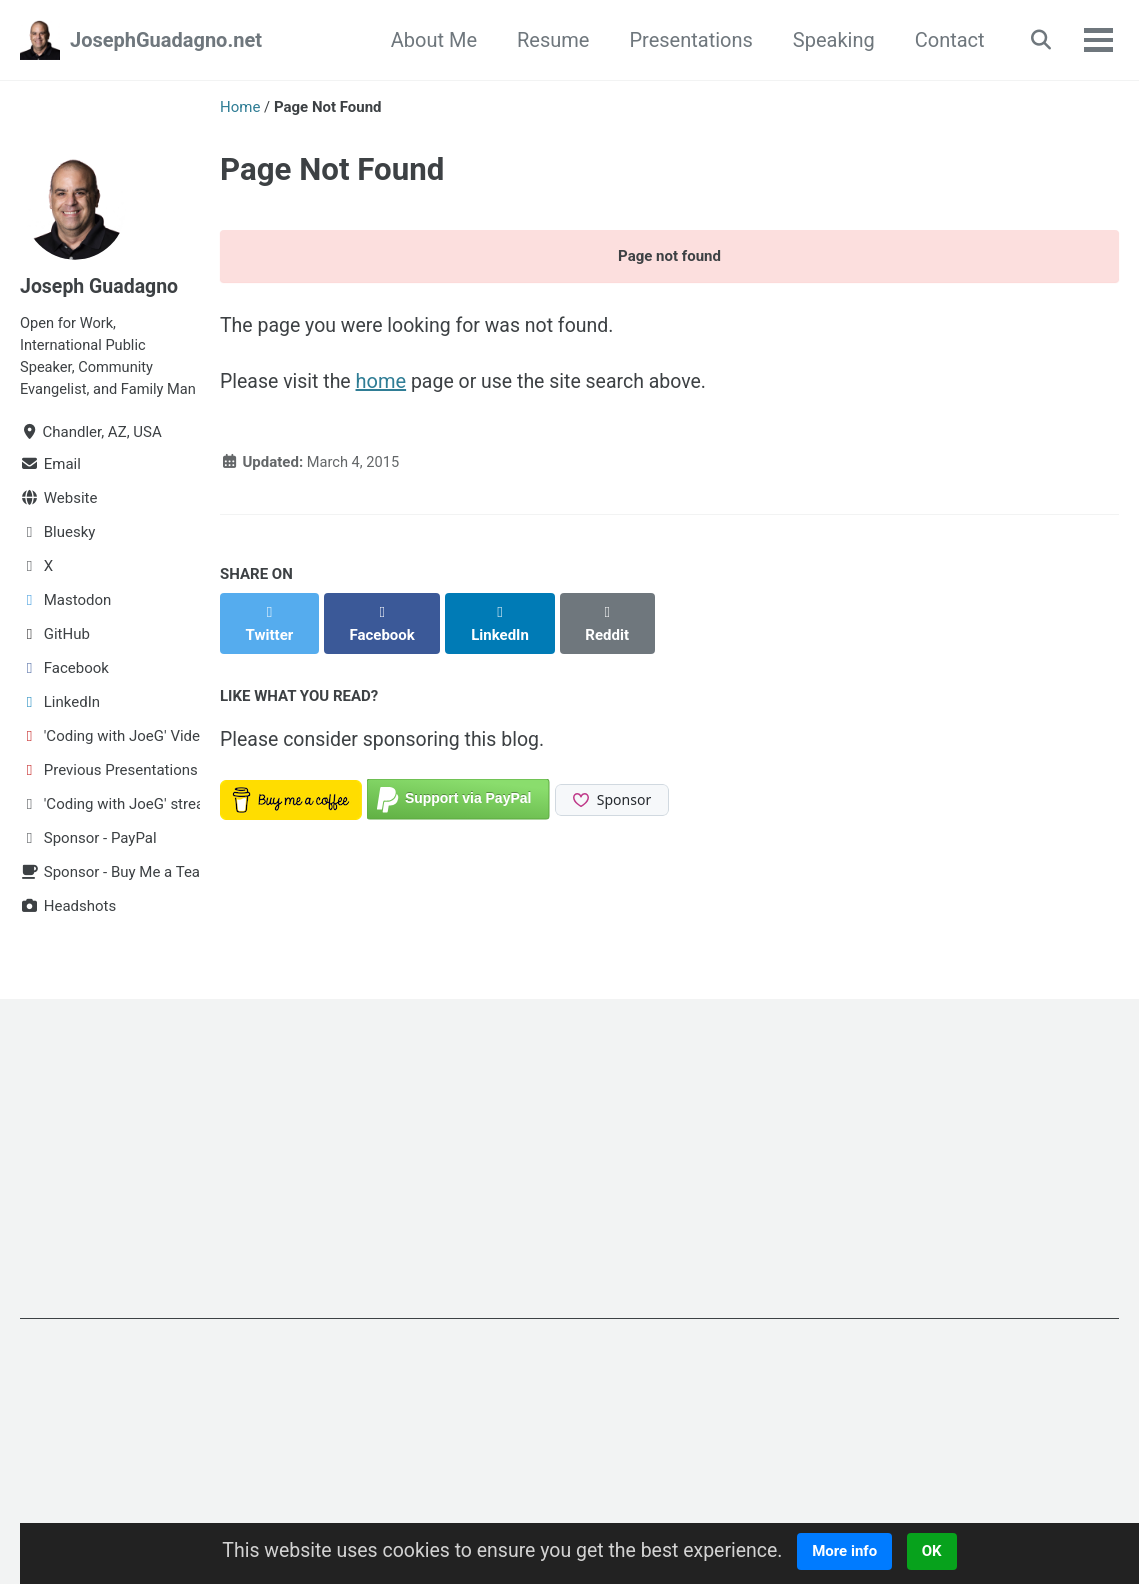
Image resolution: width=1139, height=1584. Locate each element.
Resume (548, 40)
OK (940, 1551)
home (384, 384)
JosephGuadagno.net (166, 40)
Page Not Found (332, 169)
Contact (945, 40)
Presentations (686, 40)
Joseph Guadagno (101, 286)
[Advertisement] (569, 1204)
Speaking (829, 40)
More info (852, 1551)
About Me (429, 40)
